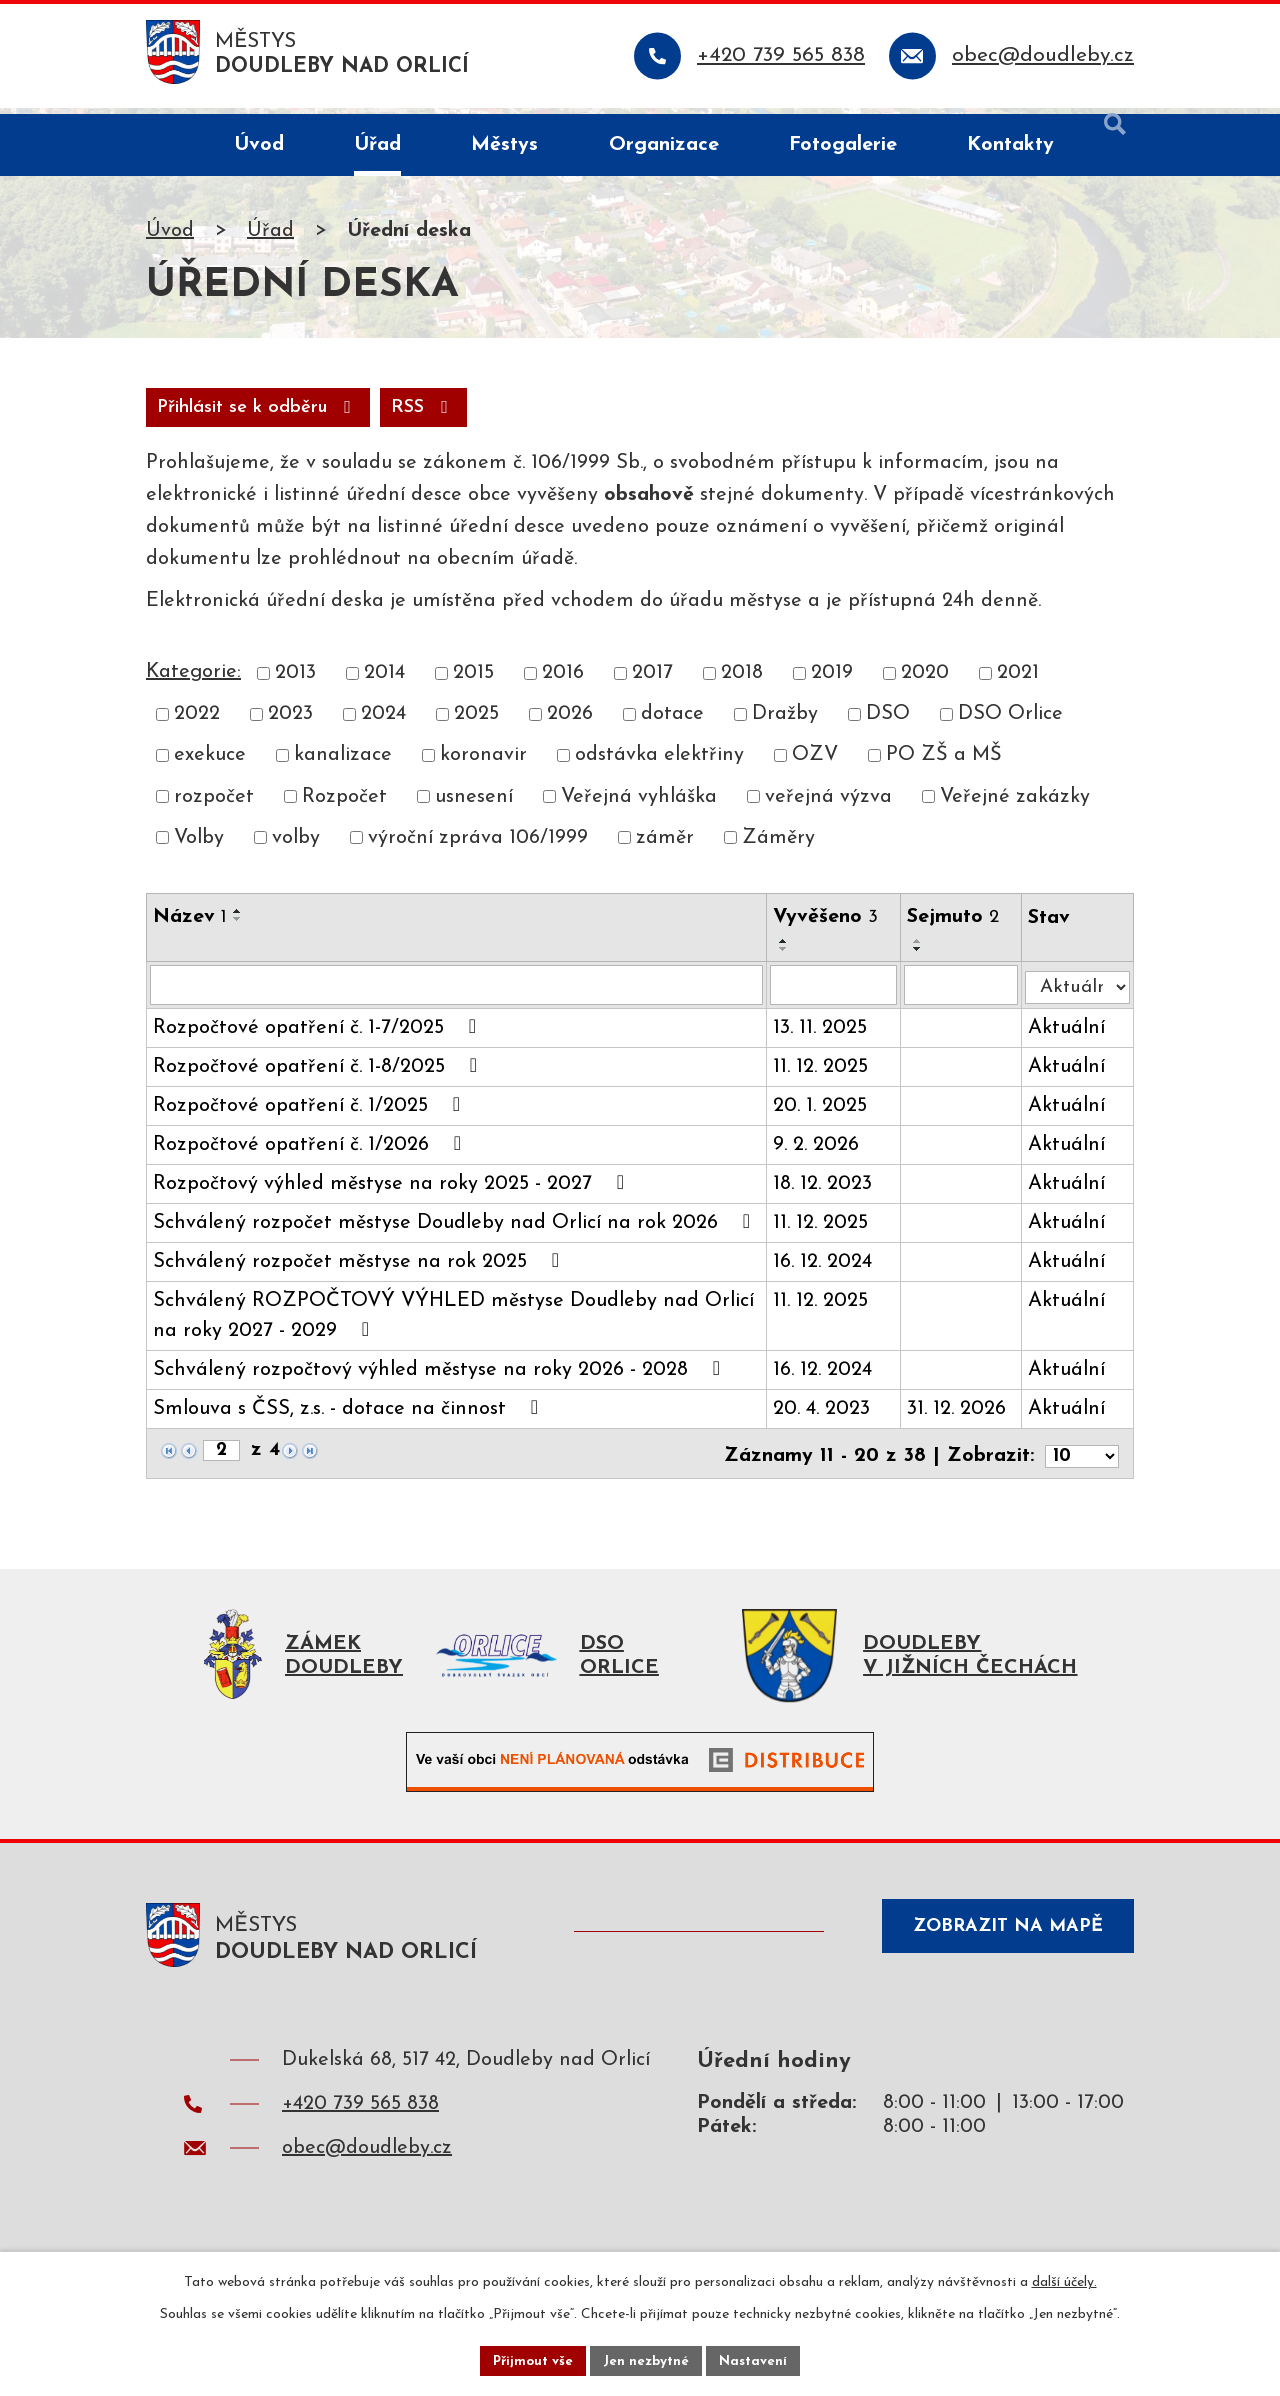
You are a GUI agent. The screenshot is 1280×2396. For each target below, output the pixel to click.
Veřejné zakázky (1015, 806)
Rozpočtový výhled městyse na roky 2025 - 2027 (393, 1194)
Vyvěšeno (829, 926)
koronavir (483, 764)
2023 (290, 723)
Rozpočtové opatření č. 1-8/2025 (319, 1077)
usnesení (474, 806)
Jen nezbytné (647, 2359)
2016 (563, 682)
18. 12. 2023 (826, 1195)
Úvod (170, 237)
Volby (199, 847)
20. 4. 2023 (825, 1420)
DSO (888, 723)
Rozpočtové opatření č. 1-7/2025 (319, 1038)
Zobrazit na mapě (998, 1946)
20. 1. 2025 (824, 1117)
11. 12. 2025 (824, 1078)
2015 (473, 682)
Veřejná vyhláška (639, 806)
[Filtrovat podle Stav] (1079, 991)
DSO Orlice (1010, 723)
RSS (193, 414)
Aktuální (1070, 1039)
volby (296, 847)
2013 (295, 682)
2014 (384, 682)
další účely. (1064, 2279)
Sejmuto (957, 926)
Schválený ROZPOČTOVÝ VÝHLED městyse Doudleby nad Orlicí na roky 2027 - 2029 (453, 1327)
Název (190, 926)
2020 (925, 682)
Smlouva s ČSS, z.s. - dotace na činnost (350, 1419)
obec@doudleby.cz (367, 2163)
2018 (742, 682)
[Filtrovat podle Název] (458, 995)
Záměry (778, 847)
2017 (652, 682)
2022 (197, 723)
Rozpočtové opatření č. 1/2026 (311, 1155)
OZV (815, 764)
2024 (383, 723)
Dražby (785, 723)
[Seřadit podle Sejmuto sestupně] (922, 958)
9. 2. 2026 (820, 1156)
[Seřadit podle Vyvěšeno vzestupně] (788, 950)
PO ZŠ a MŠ (944, 764)
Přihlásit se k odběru (377, 414)
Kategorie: (193, 681)
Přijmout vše (529, 2359)
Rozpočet (344, 806)
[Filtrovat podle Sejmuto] (965, 995)
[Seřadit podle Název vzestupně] (238, 920)
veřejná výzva (828, 806)
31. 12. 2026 (960, 1420)
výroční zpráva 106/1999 (478, 847)
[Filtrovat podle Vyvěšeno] (837, 995)
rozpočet (214, 806)
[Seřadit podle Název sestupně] (238, 928)
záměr (665, 847)
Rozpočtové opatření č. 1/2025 (311, 1116)
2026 (570, 723)
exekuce (210, 764)
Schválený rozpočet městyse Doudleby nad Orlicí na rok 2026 (456, 1233)
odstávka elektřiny (659, 764)
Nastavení (758, 2359)
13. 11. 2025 (824, 1039)
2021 (1018, 682)
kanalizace (343, 764)
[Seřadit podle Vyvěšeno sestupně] (788, 958)
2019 (832, 682)
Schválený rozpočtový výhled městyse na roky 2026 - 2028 (441, 1380)
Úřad (270, 237)
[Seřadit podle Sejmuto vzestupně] (922, 950)
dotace (672, 723)
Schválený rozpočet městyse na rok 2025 (360, 1272)
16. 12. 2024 (826, 1273)
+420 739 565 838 (360, 2119)
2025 (476, 723)
